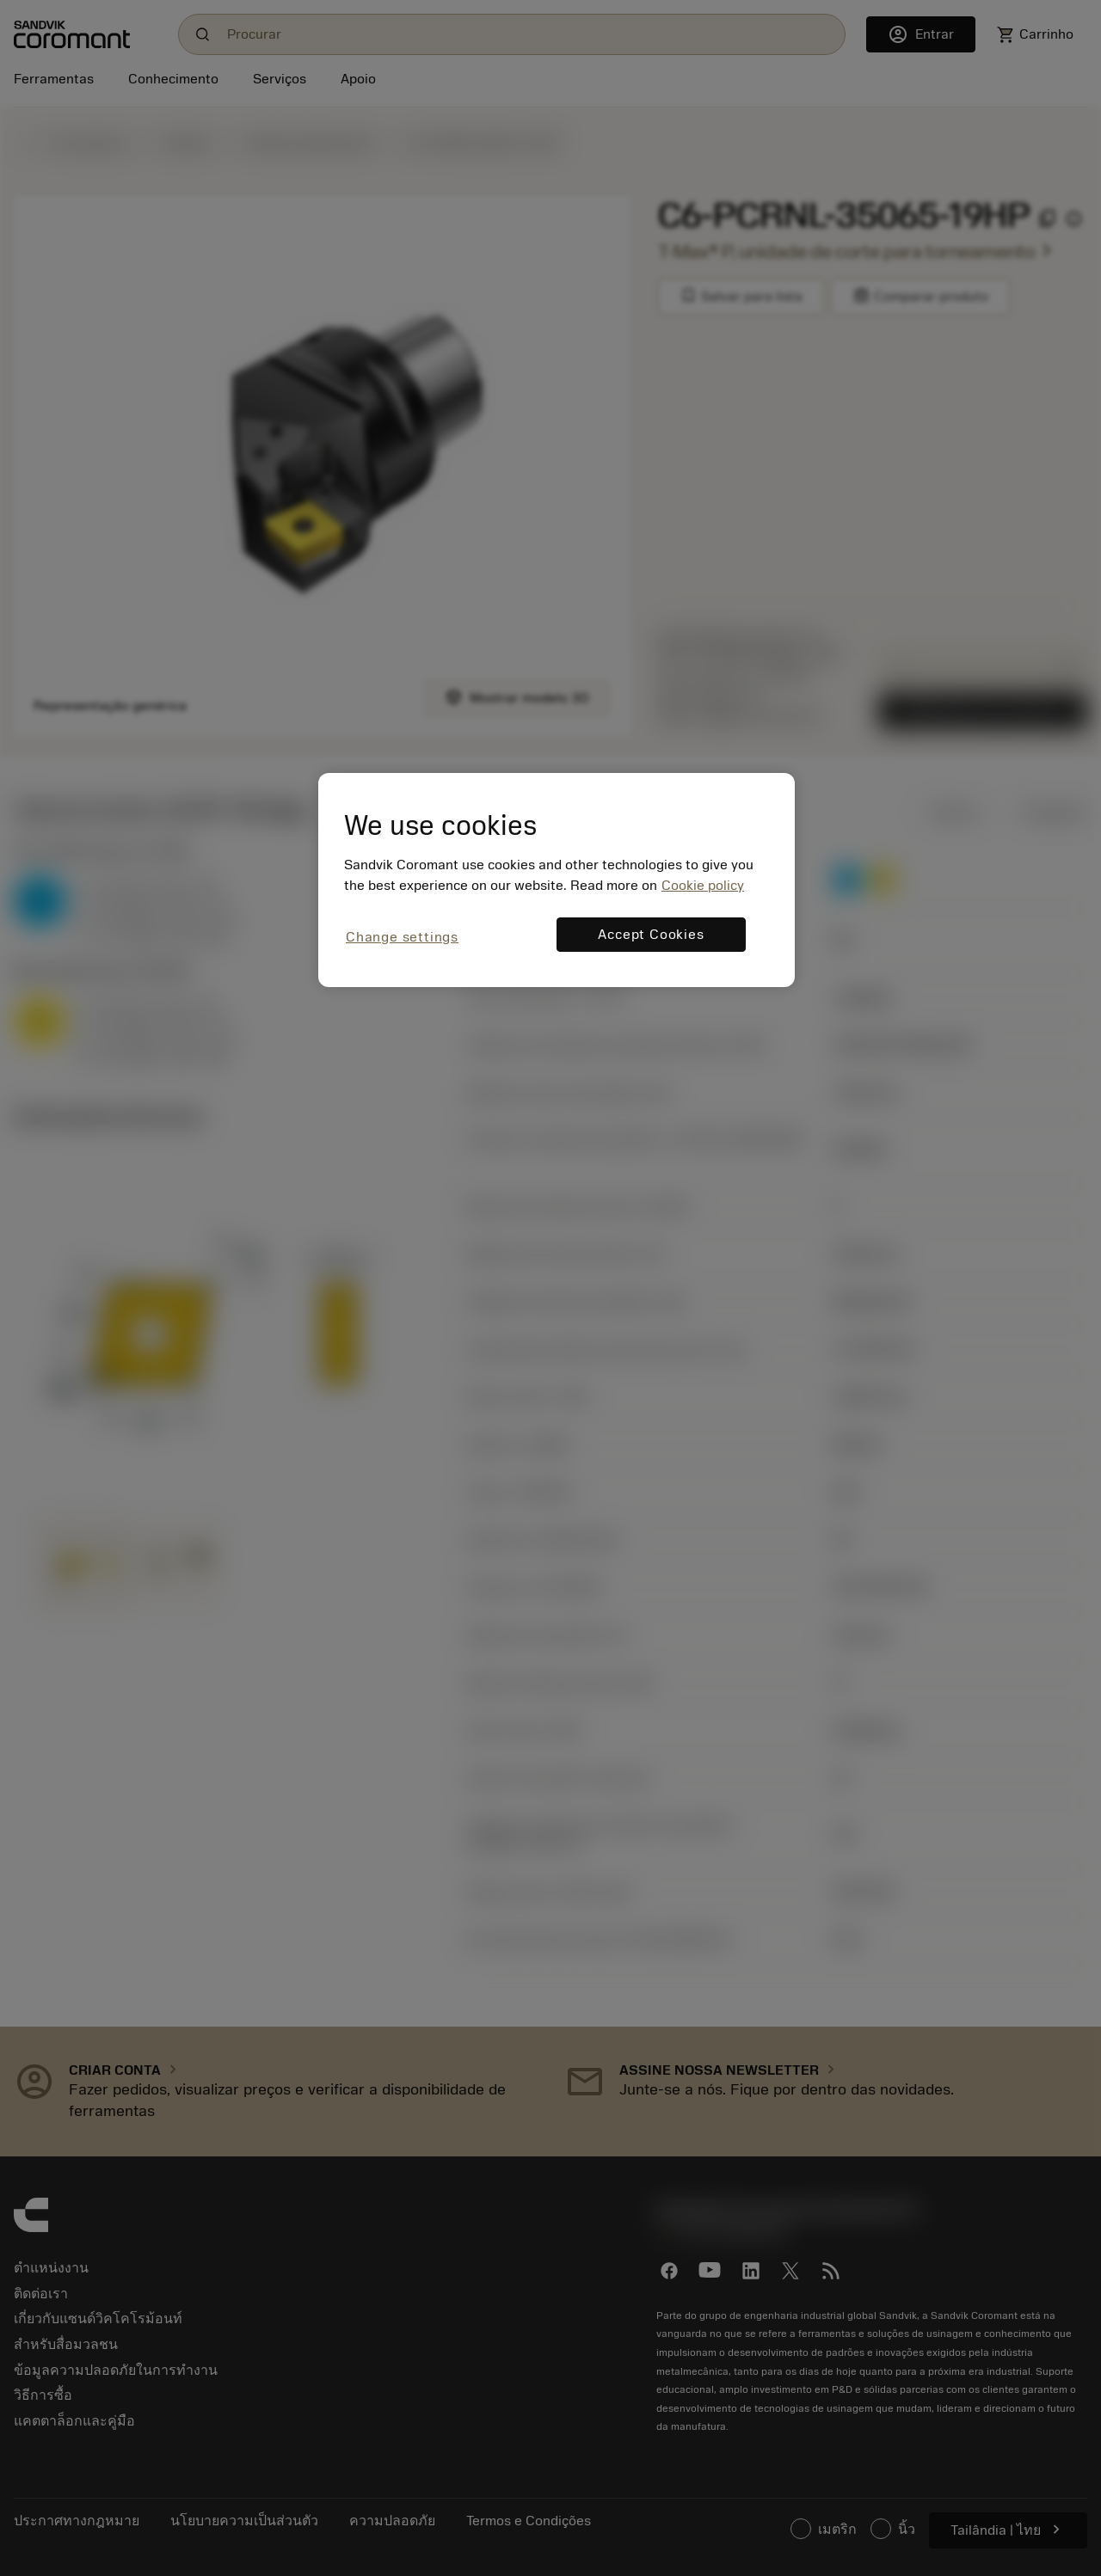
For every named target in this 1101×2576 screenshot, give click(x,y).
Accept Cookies (651, 934)
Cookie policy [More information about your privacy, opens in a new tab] (702, 885)
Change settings (402, 937)
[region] (556, 880)
